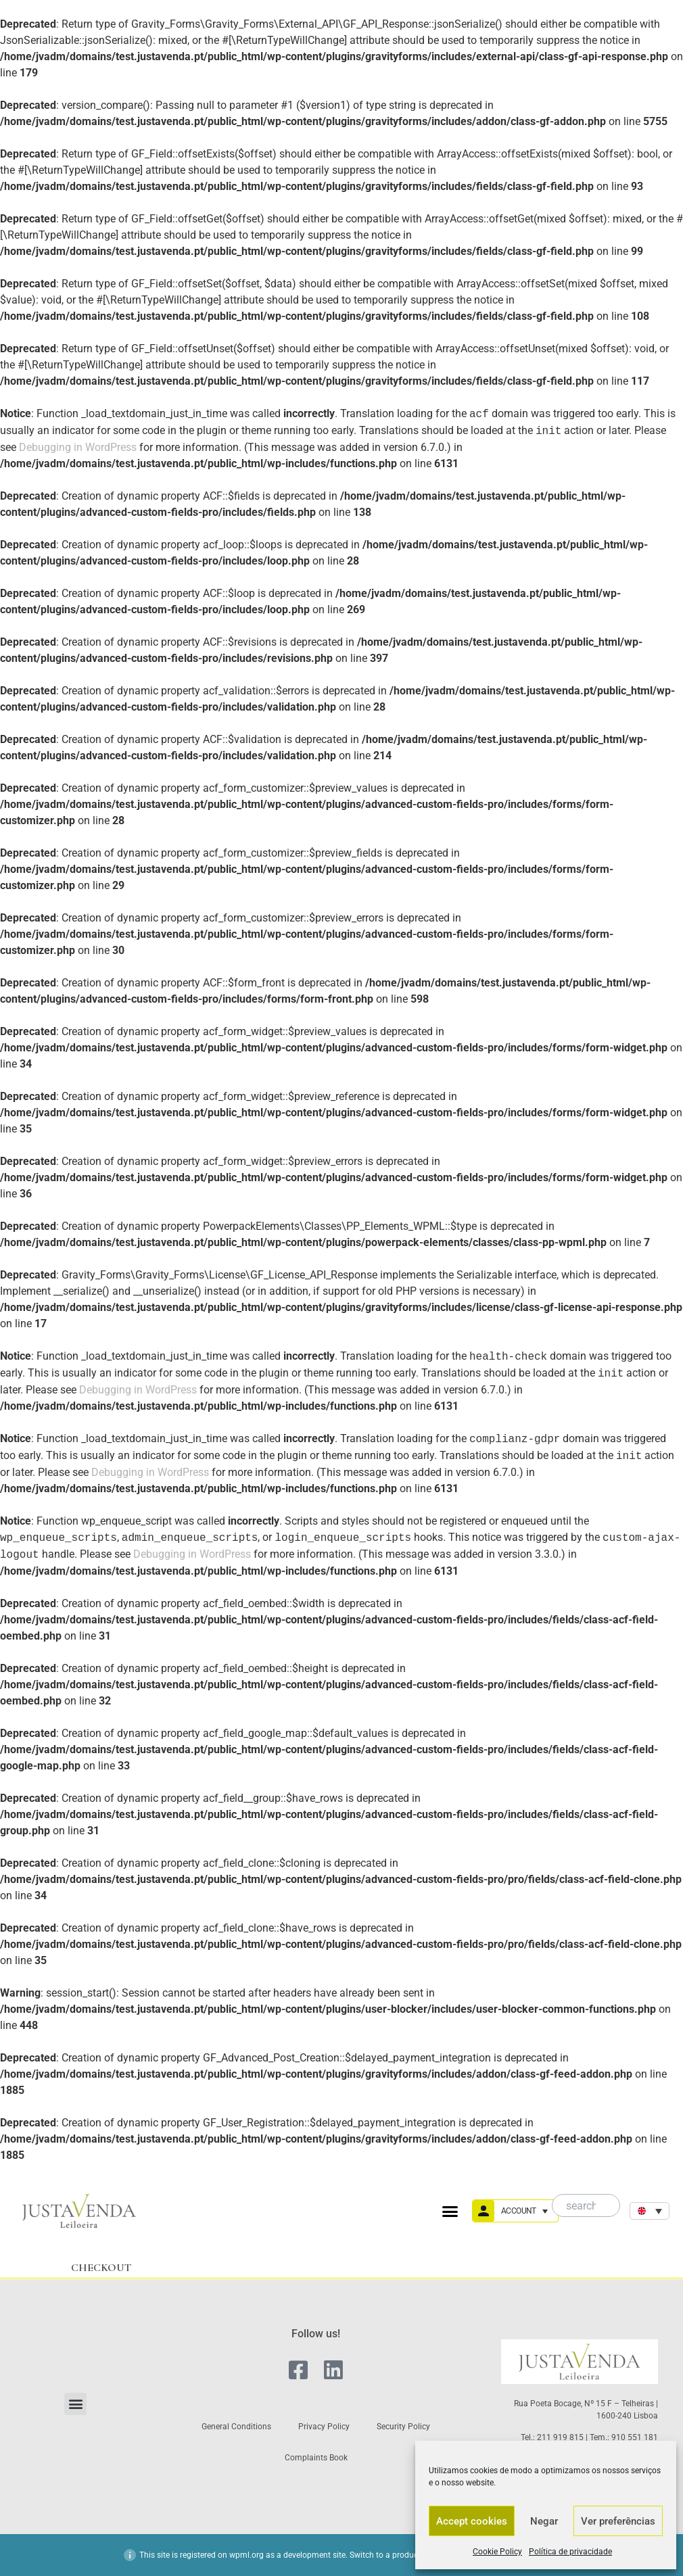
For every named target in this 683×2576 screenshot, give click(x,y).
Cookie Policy (497, 2551)
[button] (450, 2211)
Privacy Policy (324, 2426)
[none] (649, 2211)
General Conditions (236, 2426)
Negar (544, 2521)
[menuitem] (649, 2211)
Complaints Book (316, 2457)
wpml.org (246, 2555)
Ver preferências (618, 2521)
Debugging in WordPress (78, 447)
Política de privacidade (570, 2551)
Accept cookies (471, 2521)
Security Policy (403, 2426)
